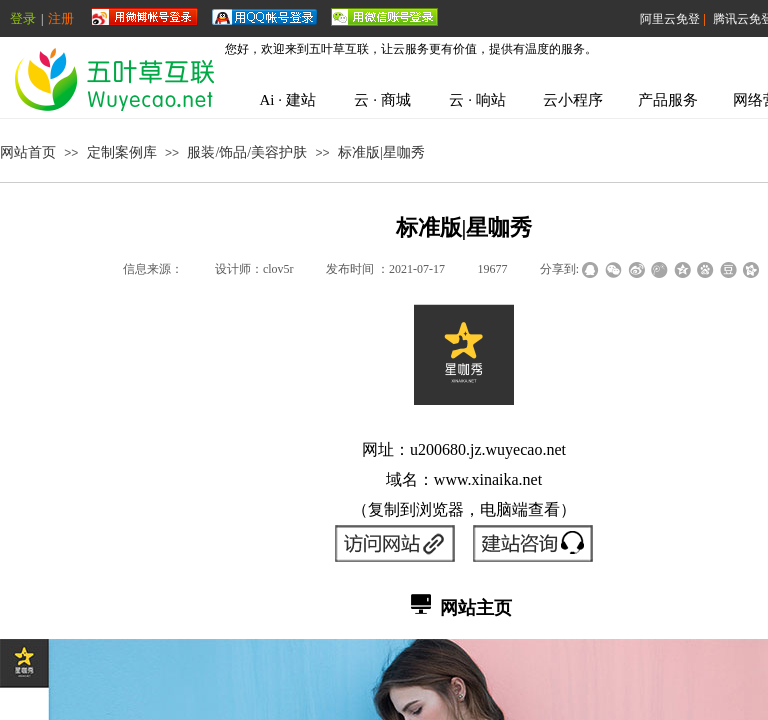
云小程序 (573, 100)
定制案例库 (122, 152)
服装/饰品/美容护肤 (247, 152)
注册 (61, 18)
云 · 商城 (382, 100)
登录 (23, 18)
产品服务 (668, 100)
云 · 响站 (477, 100)
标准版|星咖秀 (381, 152)
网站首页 (28, 152)
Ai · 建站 (287, 100)
